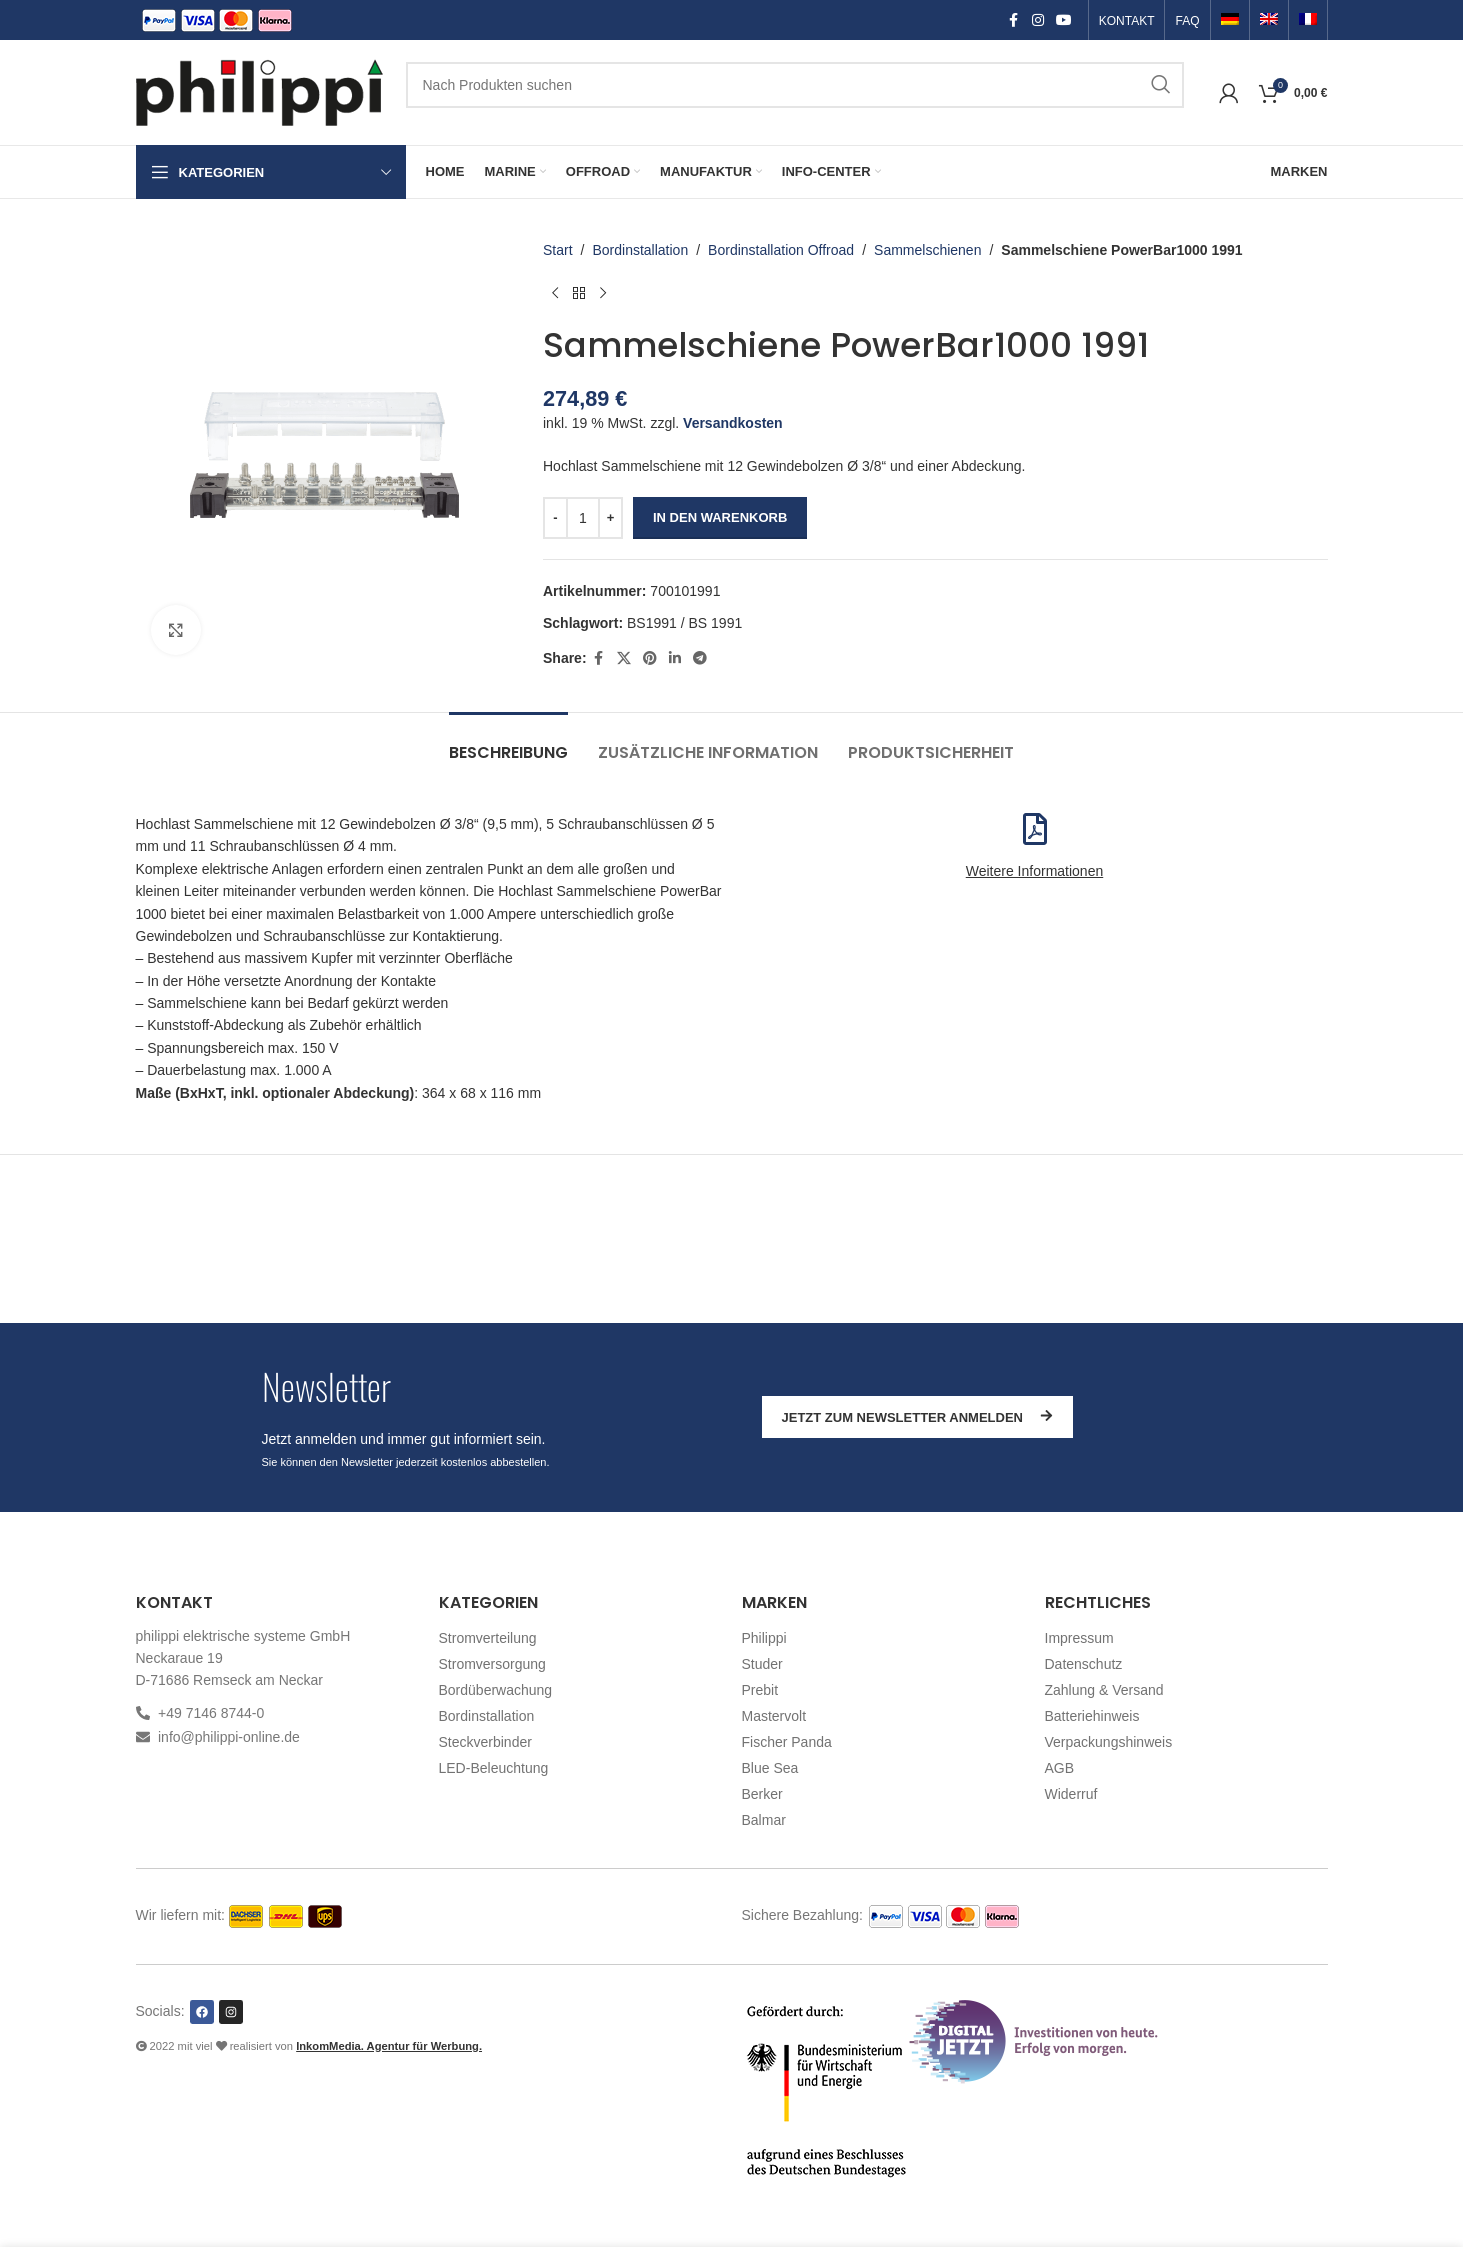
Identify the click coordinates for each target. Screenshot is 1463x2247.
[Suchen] (795, 85)
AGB (1060, 1768)
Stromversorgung (492, 1664)
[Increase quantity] (610, 518)
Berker (762, 1794)
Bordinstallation (640, 250)
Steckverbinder (485, 1742)
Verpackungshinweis (1109, 1742)
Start (558, 250)
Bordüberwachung (496, 1690)
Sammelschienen (927, 250)
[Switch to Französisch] (1308, 21)
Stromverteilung (488, 1638)
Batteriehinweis (1092, 1716)
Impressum (1079, 1638)
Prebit (760, 1690)
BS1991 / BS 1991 (684, 623)
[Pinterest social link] (649, 658)
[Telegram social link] (699, 658)
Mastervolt (774, 1716)
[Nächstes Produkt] (603, 293)
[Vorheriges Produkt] (555, 293)
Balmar (764, 1820)
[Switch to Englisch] (1269, 21)
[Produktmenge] (583, 518)
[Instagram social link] (1038, 20)
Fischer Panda (787, 1742)
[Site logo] (261, 91)
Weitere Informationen (1034, 871)
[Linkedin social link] (674, 658)
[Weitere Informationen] (1035, 829)
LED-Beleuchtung (494, 1768)
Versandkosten (733, 423)
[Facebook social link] (1014, 20)
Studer (762, 1664)
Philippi (764, 1638)
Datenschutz (1084, 1664)
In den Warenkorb (720, 517)
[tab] (508, 742)
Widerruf (1071, 1794)
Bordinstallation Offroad (781, 250)
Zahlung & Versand (1104, 1690)
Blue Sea (770, 1768)
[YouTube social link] (1064, 20)
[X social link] (623, 658)
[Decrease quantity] (555, 518)
